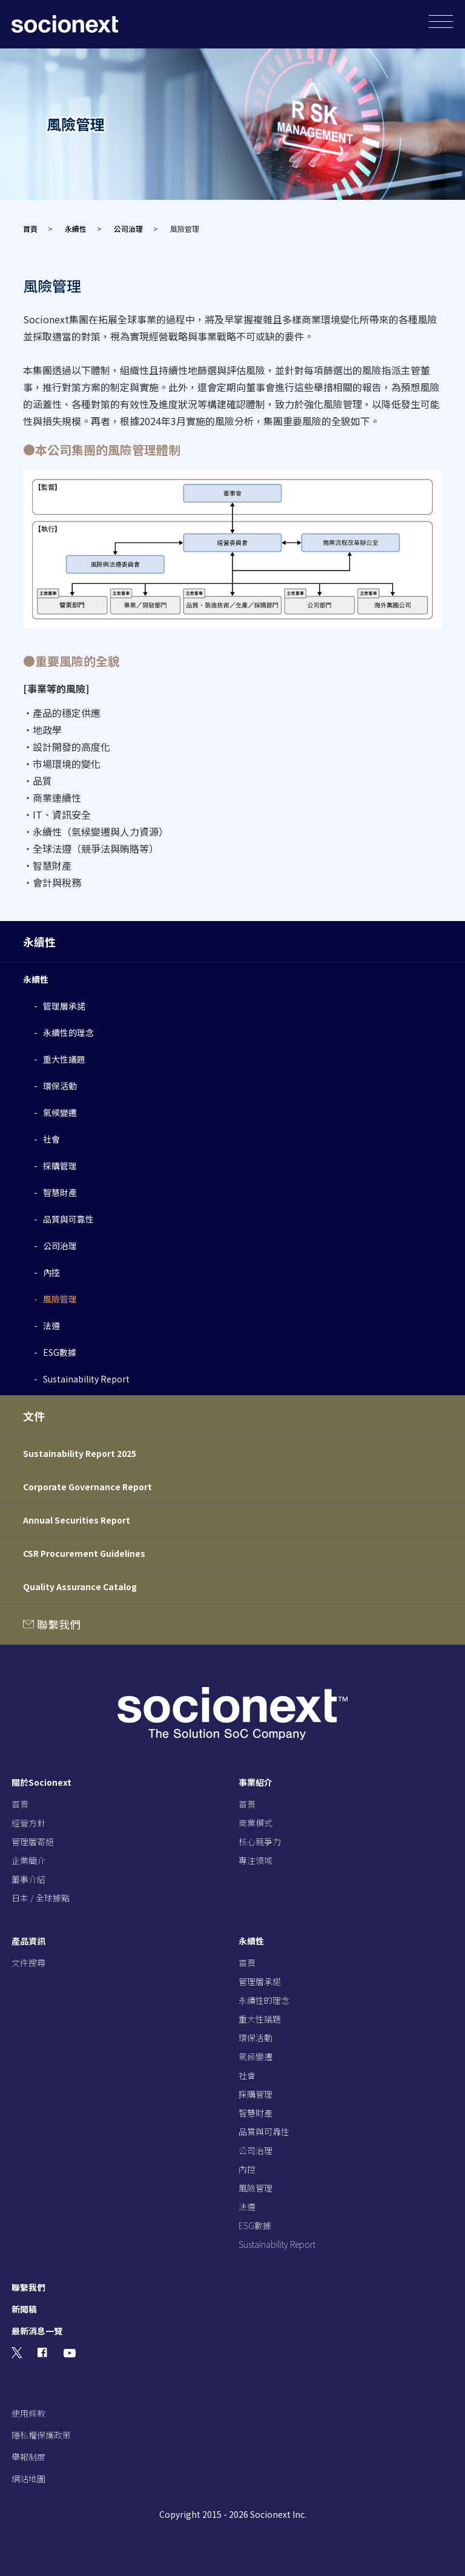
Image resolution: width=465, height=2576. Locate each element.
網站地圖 (28, 2478)
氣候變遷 (60, 1112)
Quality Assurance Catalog (80, 1586)
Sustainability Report (86, 1379)
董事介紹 (28, 1879)
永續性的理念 (68, 1032)
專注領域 (255, 1860)
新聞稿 (24, 2309)
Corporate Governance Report (87, 1487)
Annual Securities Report (76, 1520)
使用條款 (28, 2413)
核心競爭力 (260, 1841)
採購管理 (60, 1166)
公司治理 (128, 228)
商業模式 (255, 1823)
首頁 (30, 228)
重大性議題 (64, 1059)
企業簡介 (28, 1860)
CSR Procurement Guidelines (84, 1553)
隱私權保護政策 (41, 2435)
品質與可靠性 (68, 1219)
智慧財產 (60, 1192)
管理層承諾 (64, 1006)
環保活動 (60, 1086)
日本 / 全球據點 (41, 1898)
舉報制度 (28, 2457)
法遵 (51, 1325)
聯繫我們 (58, 1624)
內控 (51, 1272)
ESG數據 (59, 1352)
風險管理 (60, 1299)
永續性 (76, 228)
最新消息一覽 (37, 2331)
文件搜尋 (28, 1963)
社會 (51, 1139)
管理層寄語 (33, 1841)
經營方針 (28, 1823)
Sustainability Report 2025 (79, 1453)
